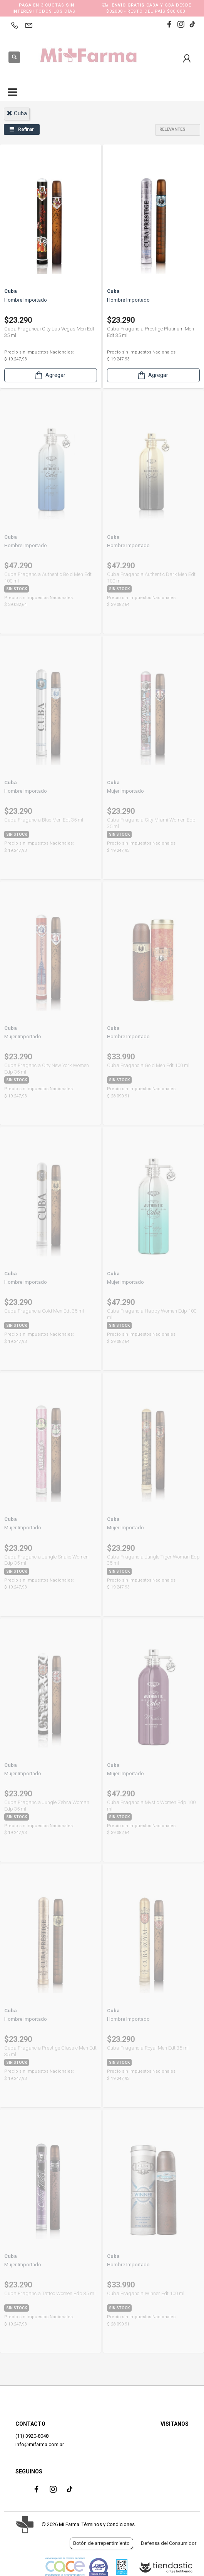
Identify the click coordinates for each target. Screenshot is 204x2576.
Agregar (49, 375)
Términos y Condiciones (108, 2524)
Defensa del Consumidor (168, 2543)
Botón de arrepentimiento (101, 2543)
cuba (17, 113)
